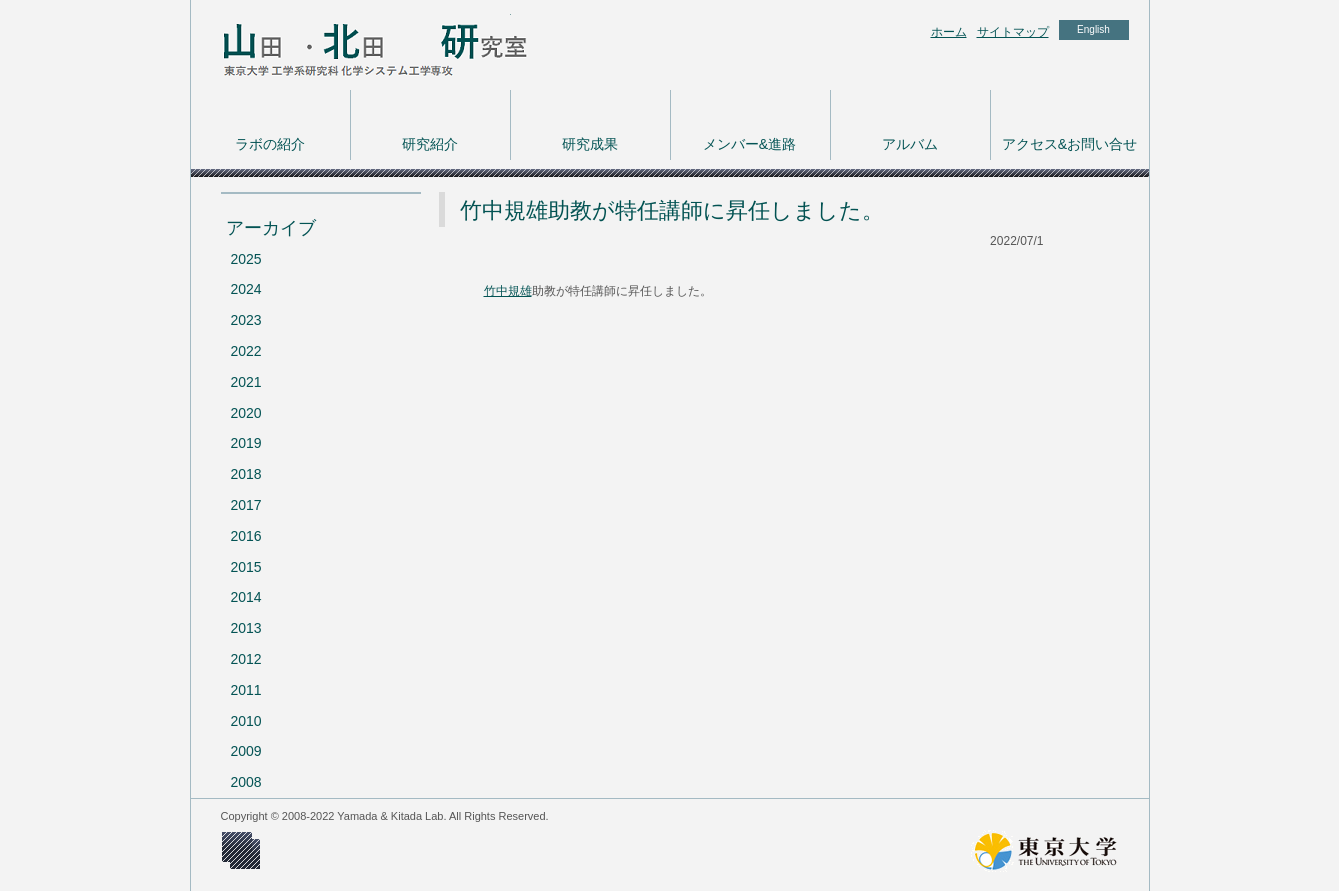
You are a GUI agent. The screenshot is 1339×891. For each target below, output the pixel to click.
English (1093, 29)
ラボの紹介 (270, 144)
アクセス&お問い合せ (1069, 144)
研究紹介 (430, 144)
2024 (246, 289)
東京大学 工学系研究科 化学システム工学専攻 (351, 45)
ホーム (949, 32)
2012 (246, 659)
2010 (246, 721)
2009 (246, 751)
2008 (246, 782)
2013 (246, 628)
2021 (246, 382)
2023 (246, 320)
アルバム (910, 144)
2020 (246, 413)
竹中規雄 (508, 291)
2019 (246, 443)
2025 (246, 259)
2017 (246, 505)
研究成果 (590, 144)
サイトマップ (1013, 32)
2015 (246, 567)
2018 (246, 474)
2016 (246, 536)
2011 (246, 690)
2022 (246, 351)
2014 (246, 597)
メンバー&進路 (749, 144)
